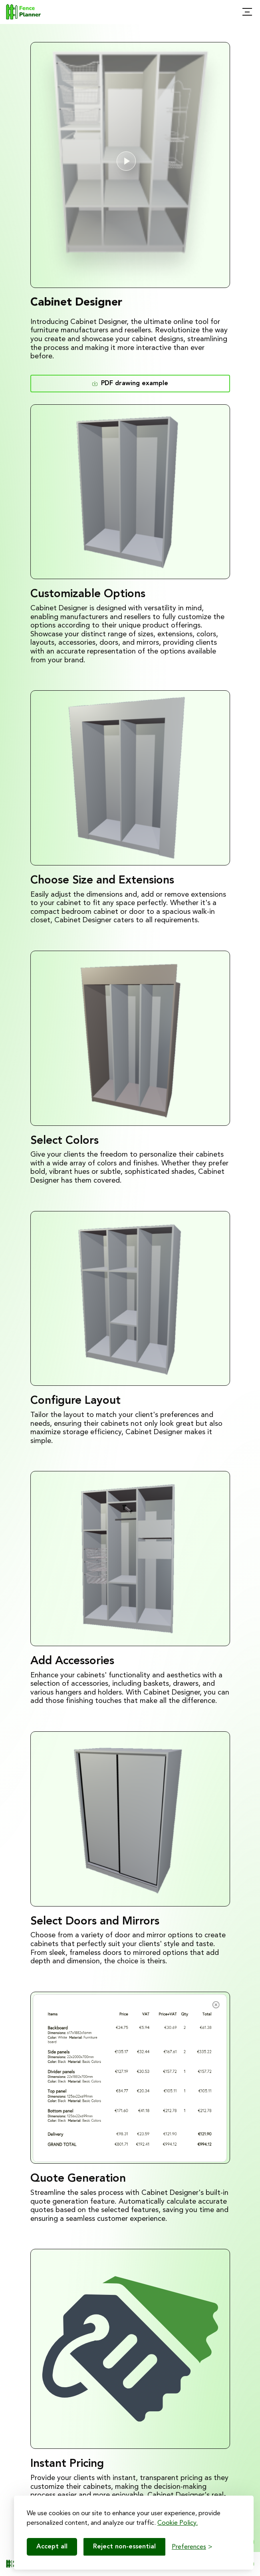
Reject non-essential (124, 2547)
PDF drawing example (130, 383)
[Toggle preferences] (192, 2547)
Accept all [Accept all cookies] (51, 2547)
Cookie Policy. (177, 2523)
